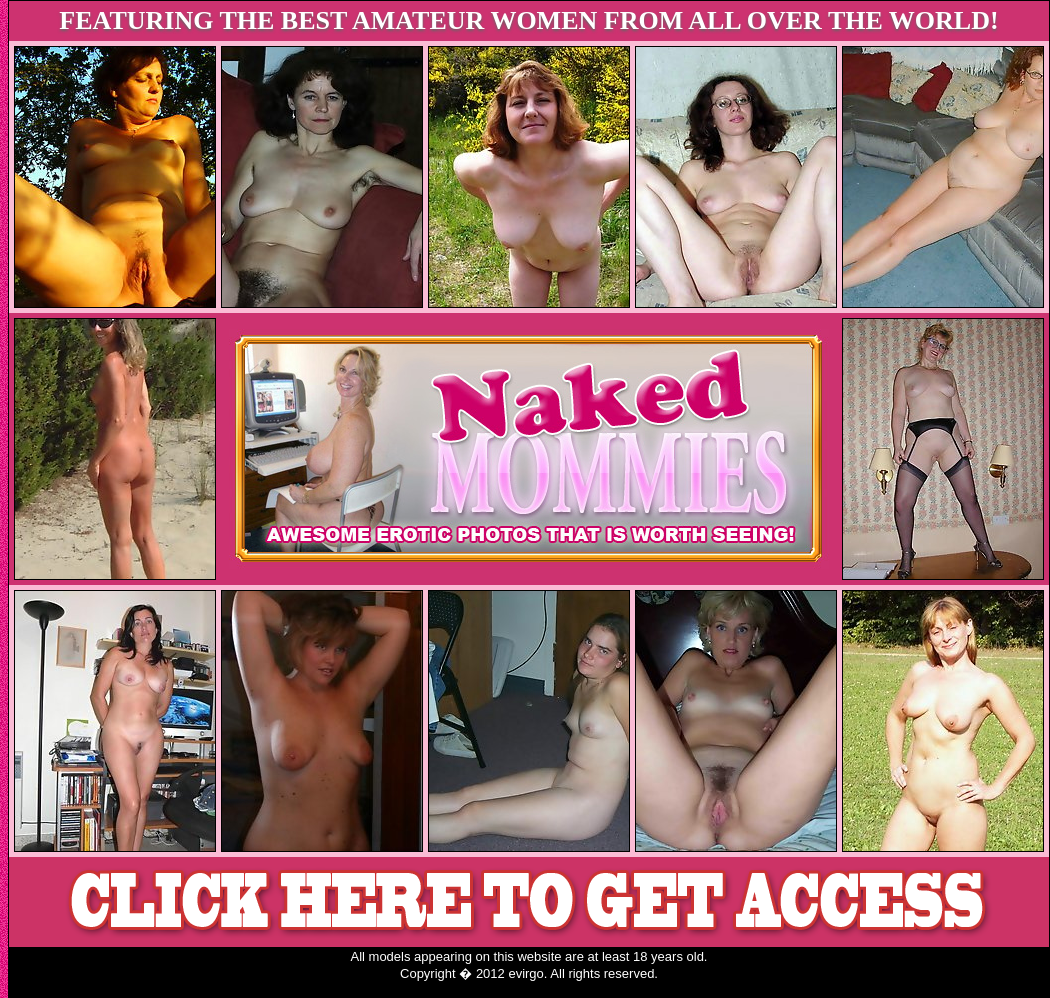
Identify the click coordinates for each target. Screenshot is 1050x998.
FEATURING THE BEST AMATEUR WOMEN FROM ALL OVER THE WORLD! (528, 20)
